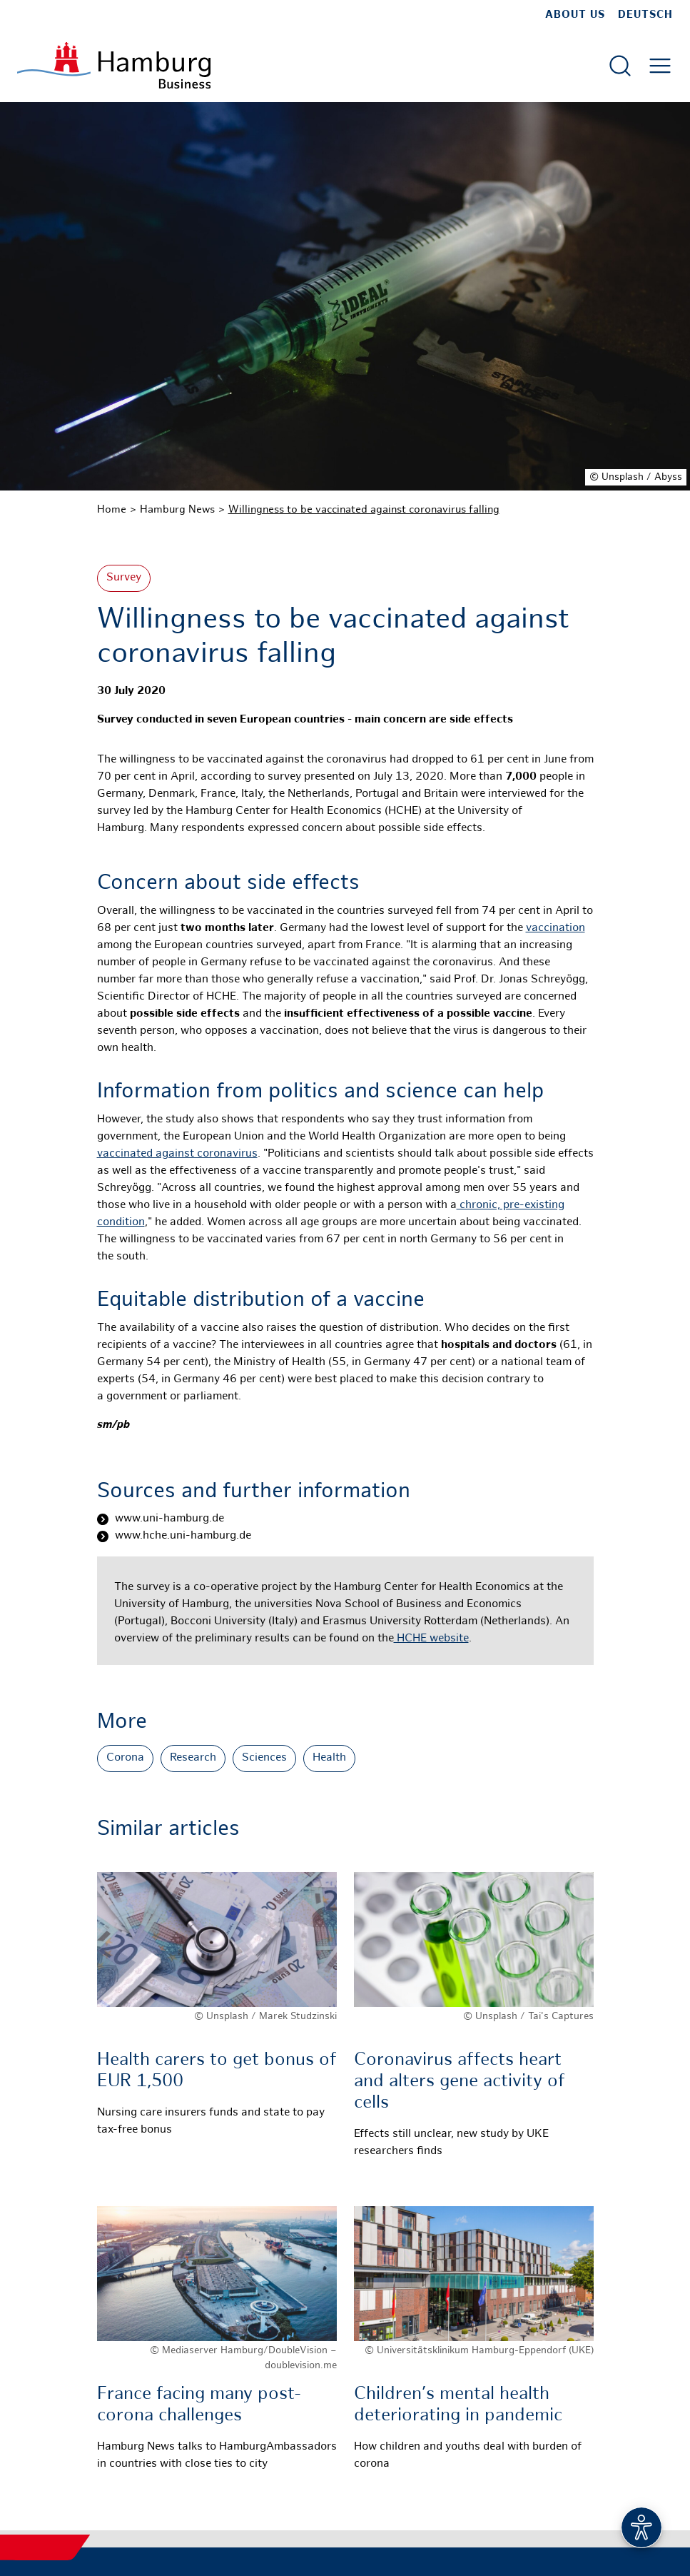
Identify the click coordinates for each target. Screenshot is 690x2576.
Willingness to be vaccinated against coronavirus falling (363, 510)
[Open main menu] (660, 66)
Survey (123, 578)
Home (111, 510)
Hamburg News (177, 510)
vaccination (555, 928)
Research (193, 1758)
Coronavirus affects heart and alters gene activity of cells (459, 2082)
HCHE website (431, 1639)
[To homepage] (113, 65)
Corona (125, 1758)
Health (329, 1758)
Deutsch (645, 15)
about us (575, 15)
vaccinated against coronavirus (177, 1154)
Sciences (264, 1758)
